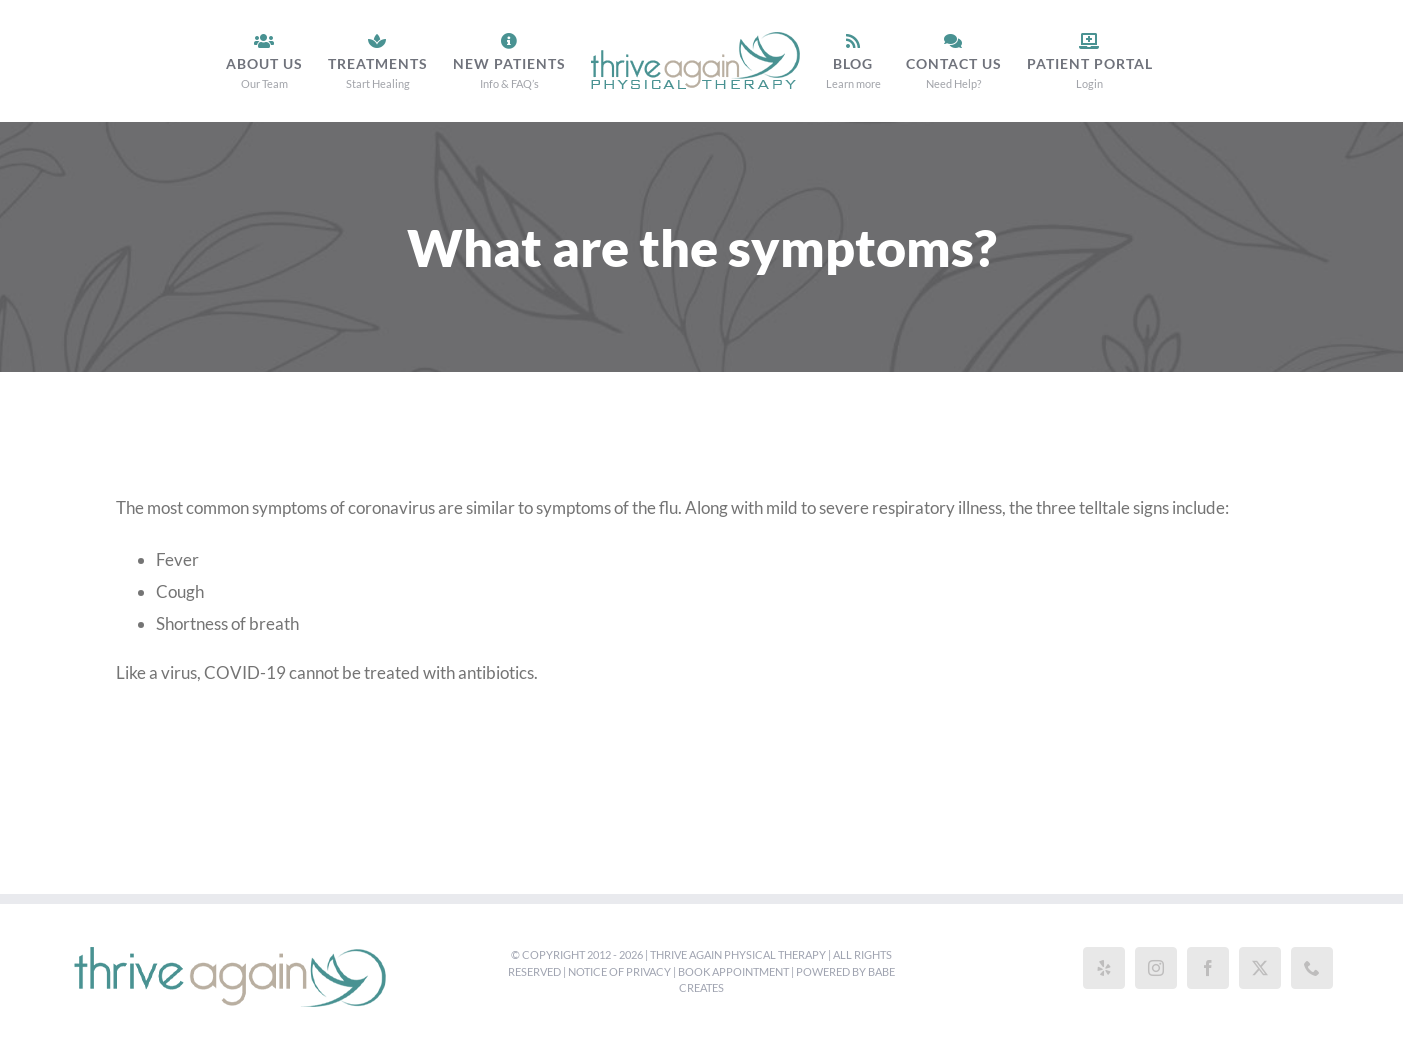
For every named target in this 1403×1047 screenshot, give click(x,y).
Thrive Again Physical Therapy (738, 954)
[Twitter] (1260, 968)
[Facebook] (1208, 968)
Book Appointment (733, 971)
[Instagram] (1156, 968)
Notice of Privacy (619, 971)
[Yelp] (1104, 968)
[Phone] (1312, 968)
